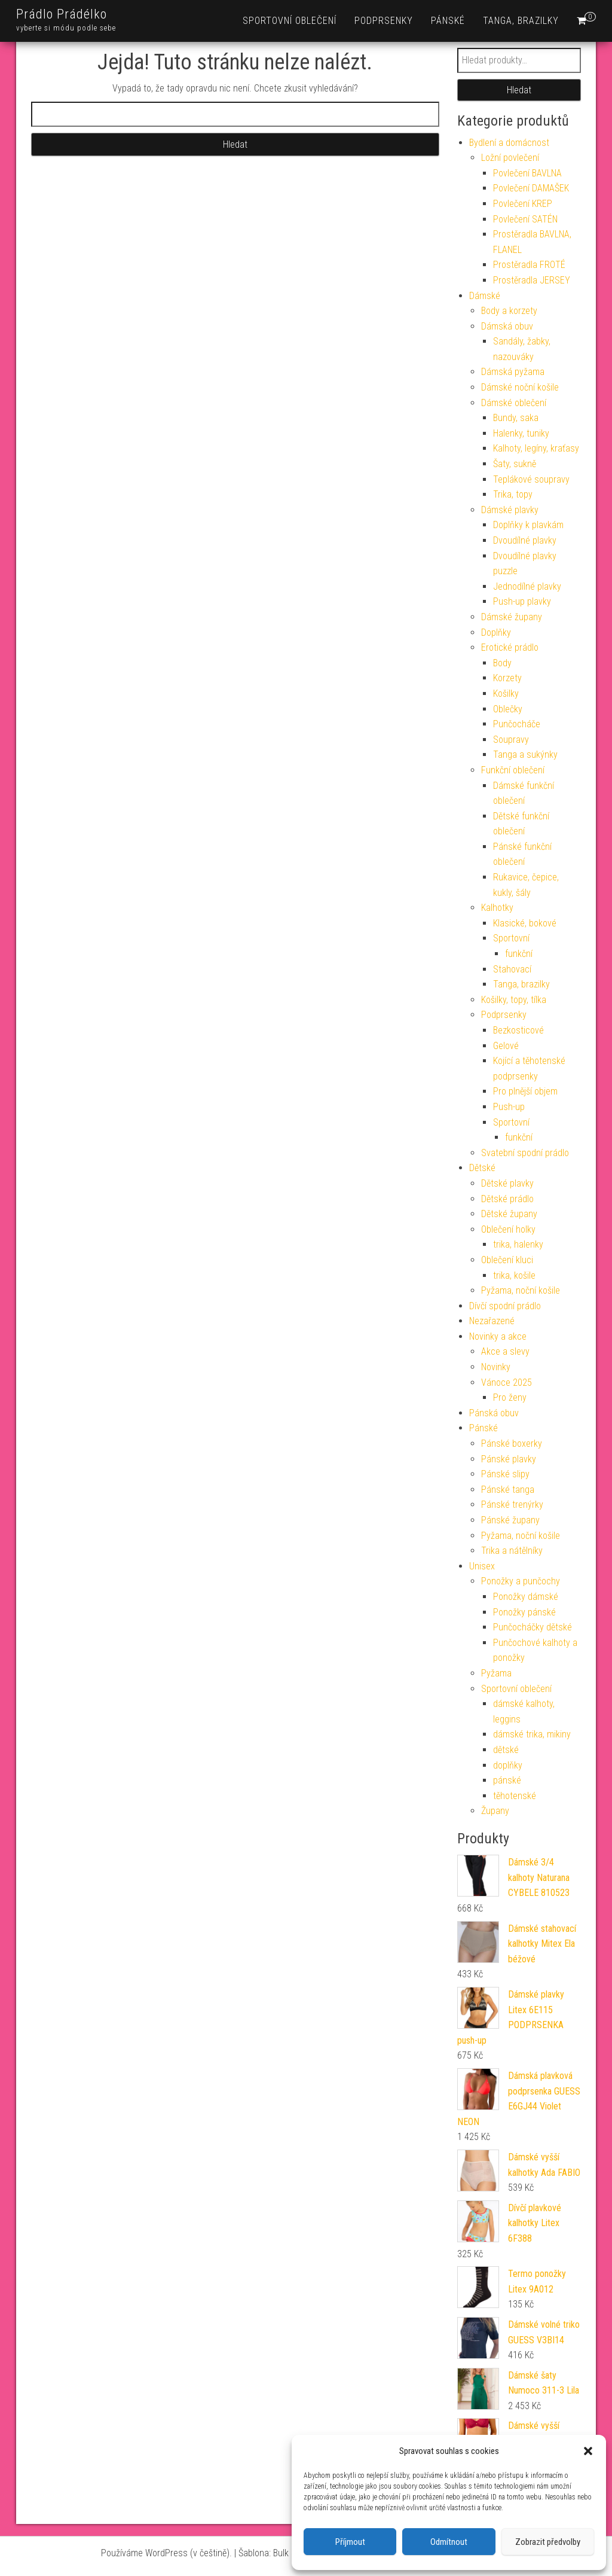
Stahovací (512, 969)
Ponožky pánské (524, 1612)
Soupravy (511, 739)
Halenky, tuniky (521, 433)
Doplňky (496, 632)
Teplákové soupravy (531, 479)
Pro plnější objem (525, 1091)
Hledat (519, 90)
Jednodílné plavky (527, 586)
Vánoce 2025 (506, 1382)
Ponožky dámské (525, 1596)
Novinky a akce (498, 1336)
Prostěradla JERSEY (531, 280)
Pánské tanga (507, 1489)
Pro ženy (510, 1397)
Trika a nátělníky (512, 1550)
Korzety (507, 678)
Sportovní (511, 938)
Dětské (482, 1167)
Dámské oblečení (513, 402)
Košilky (506, 693)
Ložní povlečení (510, 157)
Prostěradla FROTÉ (529, 264)
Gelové (506, 1045)
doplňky (507, 1765)
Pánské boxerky (511, 1443)
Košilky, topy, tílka (513, 999)
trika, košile (514, 1275)
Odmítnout (448, 2542)
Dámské (484, 295)
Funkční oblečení (512, 770)
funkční (519, 953)
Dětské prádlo (507, 1199)
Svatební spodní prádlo (525, 1153)
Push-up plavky (522, 601)
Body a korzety (509, 310)
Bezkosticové (518, 1030)
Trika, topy (513, 494)
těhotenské (514, 1795)
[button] (588, 2451)
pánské (507, 1780)
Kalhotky (497, 907)
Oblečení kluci (507, 1260)
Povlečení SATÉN (525, 219)
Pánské (448, 20)
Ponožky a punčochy (520, 1581)
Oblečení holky (508, 1229)
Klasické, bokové (524, 923)
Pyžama (496, 1673)
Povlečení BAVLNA (527, 173)
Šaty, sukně (514, 464)
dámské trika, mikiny (532, 1734)
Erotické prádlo (509, 647)
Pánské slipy (505, 1474)
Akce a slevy (505, 1351)
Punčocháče (516, 724)
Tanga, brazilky (521, 20)
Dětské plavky (507, 1183)
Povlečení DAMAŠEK (531, 188)
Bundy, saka (515, 417)
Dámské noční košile (520, 387)
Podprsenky (383, 20)
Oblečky (507, 709)
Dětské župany (509, 1214)
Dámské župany (511, 617)
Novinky (495, 1367)
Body (502, 663)
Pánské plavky (508, 1459)
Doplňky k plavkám (528, 525)
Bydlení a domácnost (509, 142)
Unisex (482, 1566)
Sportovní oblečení (289, 20)
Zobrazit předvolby (547, 2542)
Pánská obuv (494, 1413)
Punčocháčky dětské (532, 1627)
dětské (506, 1749)
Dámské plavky (509, 510)
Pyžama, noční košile (520, 1290)
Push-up (509, 1106)
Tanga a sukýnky (525, 754)
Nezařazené (492, 1321)
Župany (495, 1810)
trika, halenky (518, 1244)
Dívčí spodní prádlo (505, 1306)
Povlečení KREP (522, 203)
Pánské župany (510, 1520)
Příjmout (350, 2542)
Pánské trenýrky (512, 1504)
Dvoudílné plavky (524, 540)
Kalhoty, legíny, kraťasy (536, 448)
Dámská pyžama (512, 371)
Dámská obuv (507, 326)
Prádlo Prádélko (61, 14)
